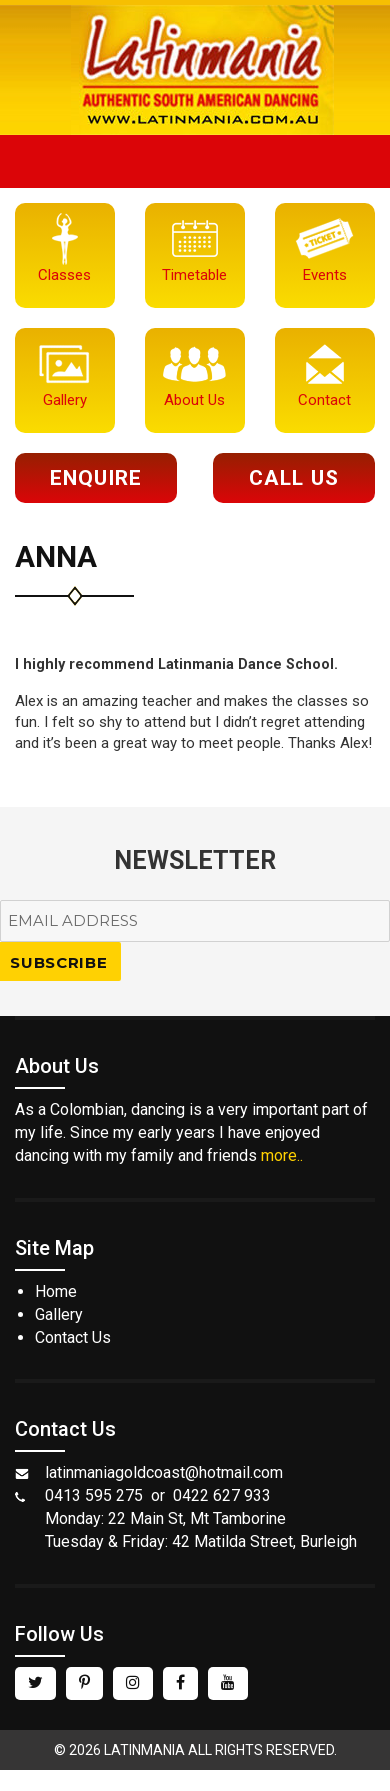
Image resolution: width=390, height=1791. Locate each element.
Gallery (59, 1314)
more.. (282, 1155)
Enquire (96, 478)
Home (56, 1291)
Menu (195, 161)
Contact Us (73, 1337)
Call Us (293, 478)
